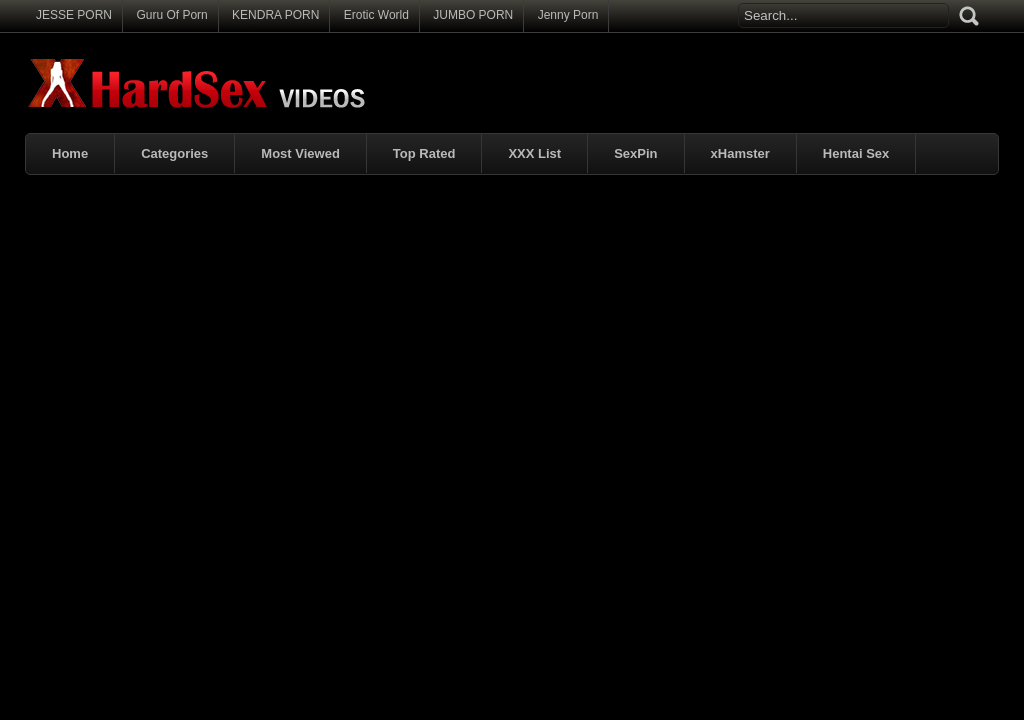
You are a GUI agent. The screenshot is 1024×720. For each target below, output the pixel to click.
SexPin (635, 153)
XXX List (534, 153)
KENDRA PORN (275, 15)
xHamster (740, 153)
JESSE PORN (74, 15)
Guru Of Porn (171, 15)
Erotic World (376, 15)
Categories (174, 153)
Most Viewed (300, 153)
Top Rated (424, 153)
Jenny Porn (568, 15)
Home (70, 153)
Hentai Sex (856, 153)
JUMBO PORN (473, 15)
